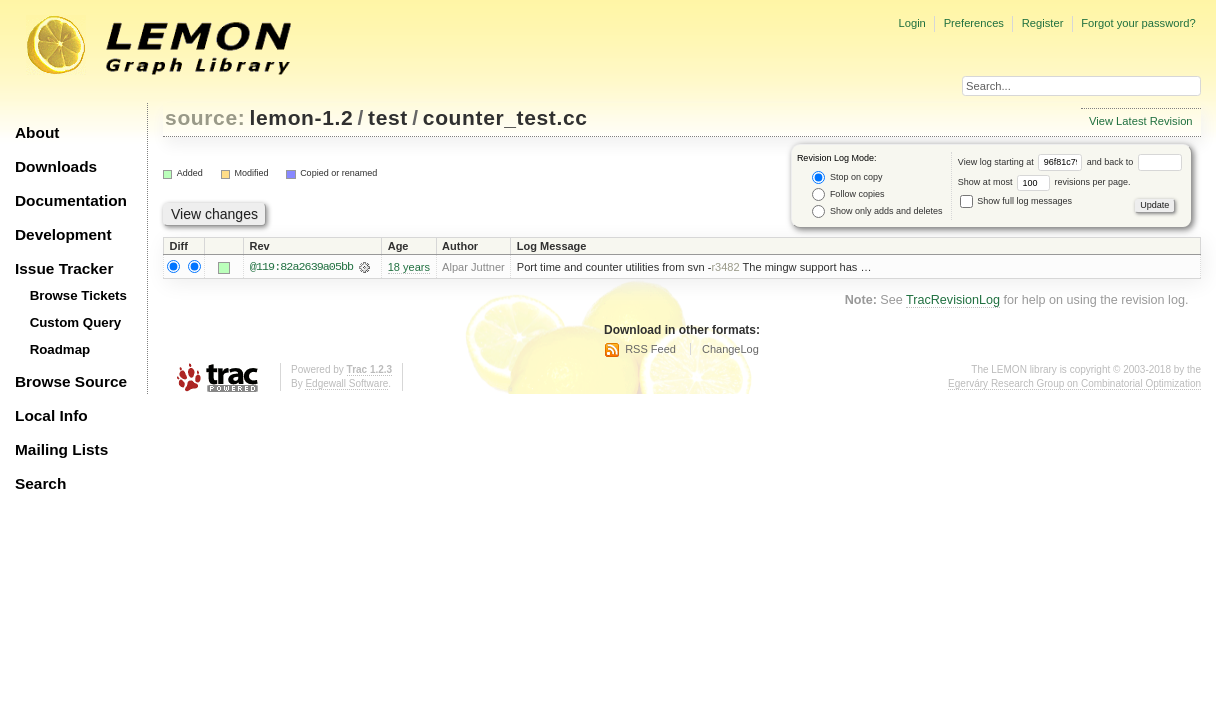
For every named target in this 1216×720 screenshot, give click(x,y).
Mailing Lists (61, 449)
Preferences (974, 23)
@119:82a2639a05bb (301, 267)
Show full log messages (1016, 201)
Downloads (56, 166)
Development (63, 234)
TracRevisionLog (953, 300)
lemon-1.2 (302, 117)
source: (205, 117)
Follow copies (848, 194)
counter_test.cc (505, 117)
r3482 (725, 267)
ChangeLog (730, 349)
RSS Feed (650, 349)
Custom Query (76, 322)
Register (1043, 23)
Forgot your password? (1138, 23)
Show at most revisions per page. (1044, 182)
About (37, 132)
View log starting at (1022, 162)
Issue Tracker (64, 268)
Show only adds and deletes (877, 211)
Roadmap (60, 349)
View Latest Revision (1141, 121)
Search (40, 483)
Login (911, 23)
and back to (1134, 162)
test (388, 117)
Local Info (51, 415)
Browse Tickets (78, 295)
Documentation (71, 200)
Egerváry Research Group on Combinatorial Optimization (1074, 384)
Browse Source (71, 381)
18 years (409, 267)
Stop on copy (847, 177)
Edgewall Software (346, 384)
